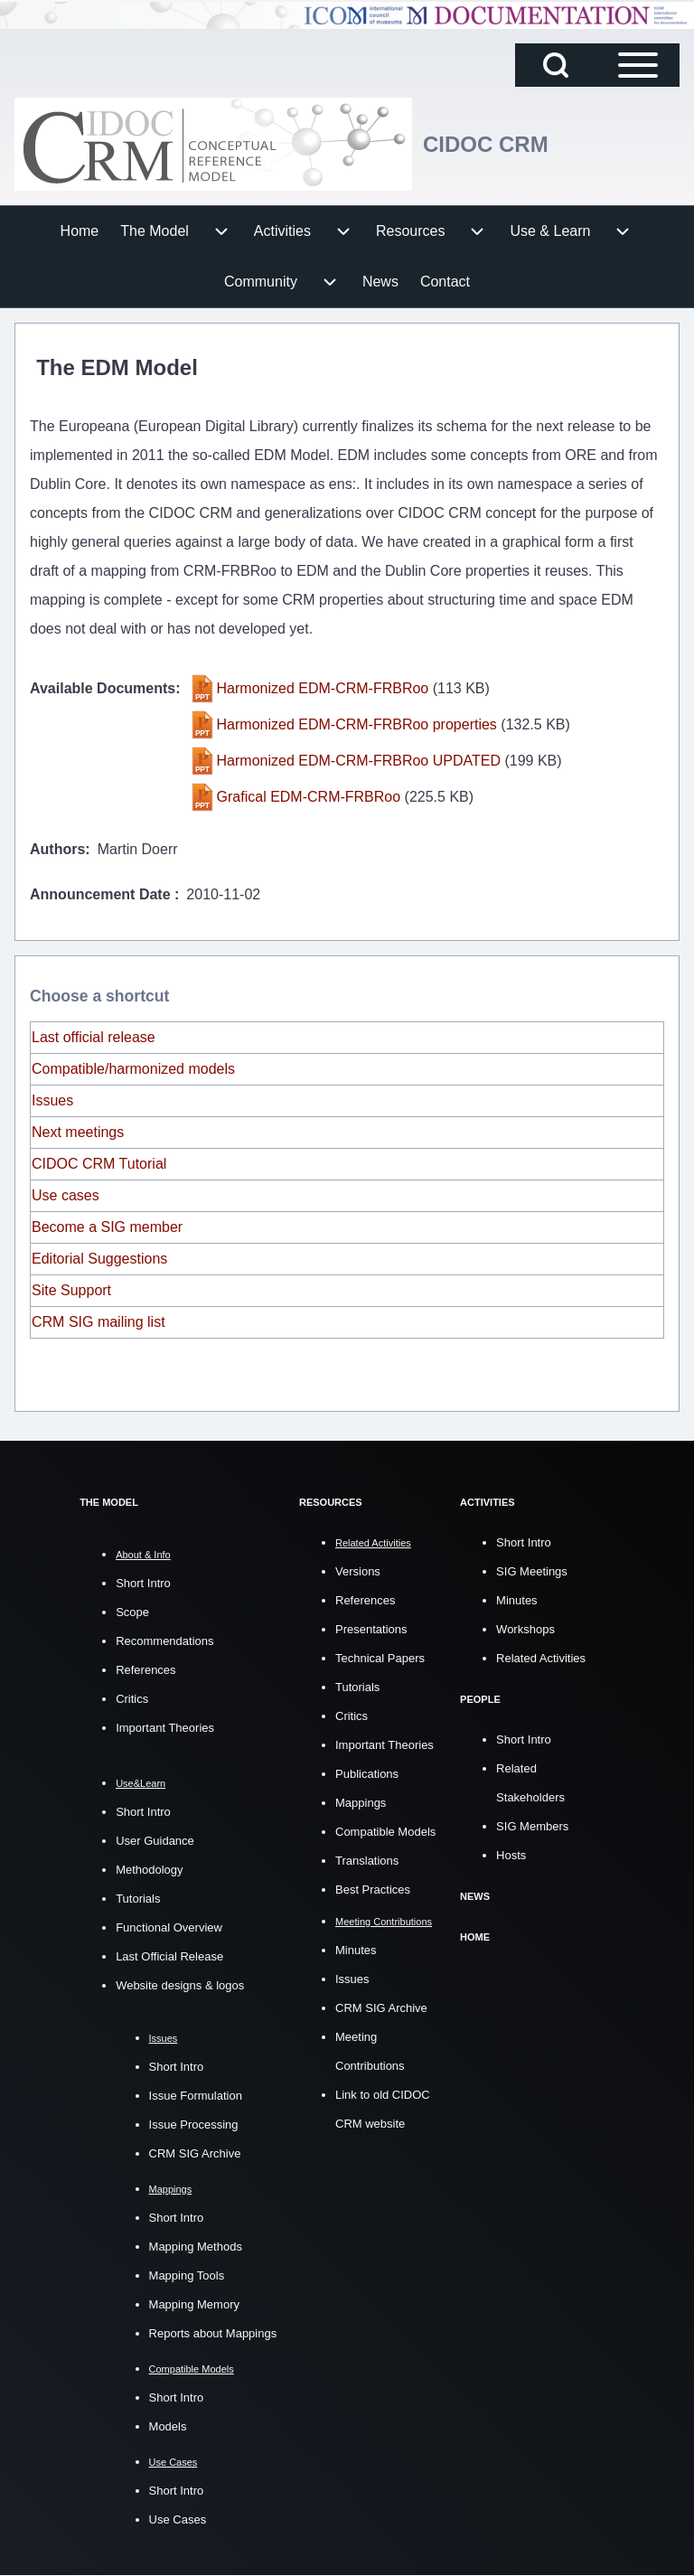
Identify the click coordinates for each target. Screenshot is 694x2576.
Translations (367, 1860)
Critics (132, 1699)
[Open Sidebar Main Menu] (638, 65)
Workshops (525, 1629)
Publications (367, 1774)
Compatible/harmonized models (133, 1068)
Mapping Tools (187, 2275)
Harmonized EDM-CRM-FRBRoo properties (357, 724)
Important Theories (165, 1728)
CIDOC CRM (486, 144)
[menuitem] (80, 231)
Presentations (371, 1629)
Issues (52, 1100)
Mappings (360, 1803)
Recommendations (164, 1641)
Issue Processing (194, 2124)
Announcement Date (102, 894)
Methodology (149, 1869)
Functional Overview (169, 1927)
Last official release (93, 1037)
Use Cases (178, 2519)
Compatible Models (385, 1831)
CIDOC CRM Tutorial (99, 1163)
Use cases (65, 1195)
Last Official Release (169, 1956)
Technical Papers (380, 1658)
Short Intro (143, 1583)
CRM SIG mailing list (98, 1322)
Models (168, 2426)
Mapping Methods (195, 2246)
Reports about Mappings (213, 2333)
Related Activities (541, 1658)
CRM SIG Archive (195, 2153)
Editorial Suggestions (99, 1258)
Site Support (71, 1290)
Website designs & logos (180, 1985)
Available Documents (102, 688)
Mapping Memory (194, 2304)
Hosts (511, 1855)
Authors (57, 849)
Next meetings (78, 1132)
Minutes (356, 1950)
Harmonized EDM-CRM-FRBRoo (323, 688)
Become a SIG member (107, 1227)
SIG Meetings (531, 1571)
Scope (132, 1612)
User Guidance (155, 1840)
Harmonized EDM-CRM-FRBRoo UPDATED (359, 760)
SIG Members (532, 1826)
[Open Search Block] (555, 65)
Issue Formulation (195, 2095)
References (145, 1670)
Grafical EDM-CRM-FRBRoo (309, 796)
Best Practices (372, 1889)
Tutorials (138, 1898)
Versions (357, 1571)
